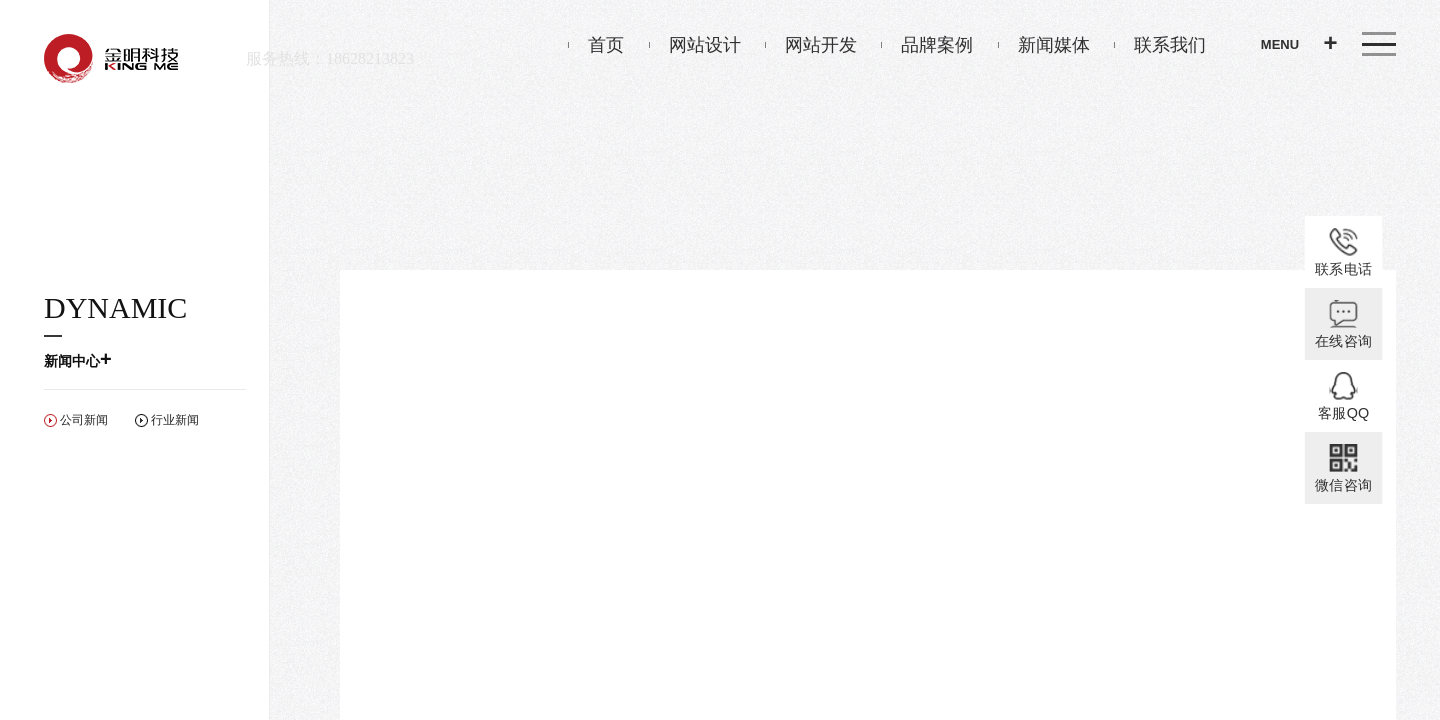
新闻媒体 (1044, 45)
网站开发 (811, 45)
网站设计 (695, 45)
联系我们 (1160, 45)
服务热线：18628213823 (330, 58)
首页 (596, 45)
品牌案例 (927, 45)
